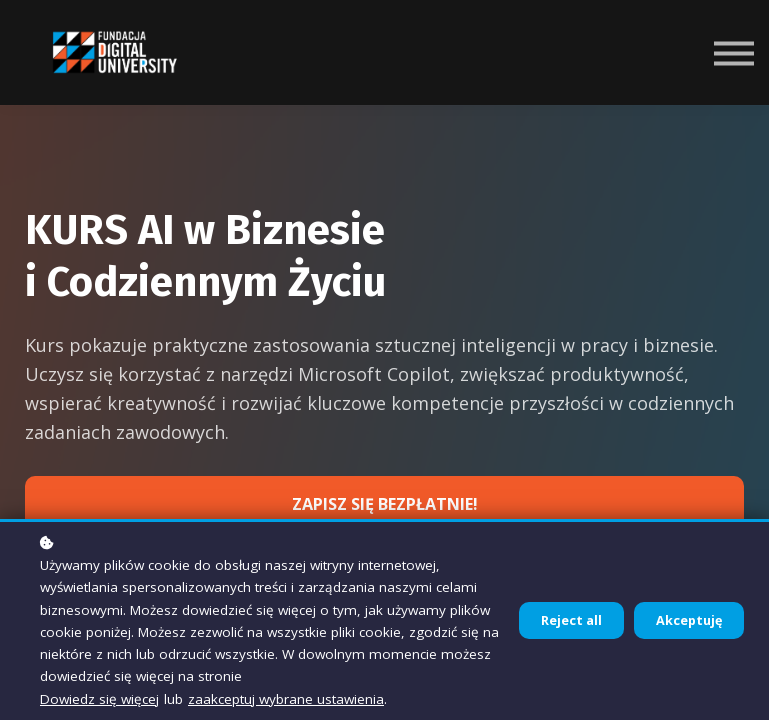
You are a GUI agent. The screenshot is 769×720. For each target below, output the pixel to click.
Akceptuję (689, 620)
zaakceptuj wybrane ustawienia (286, 699)
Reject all (571, 620)
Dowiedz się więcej (99, 699)
